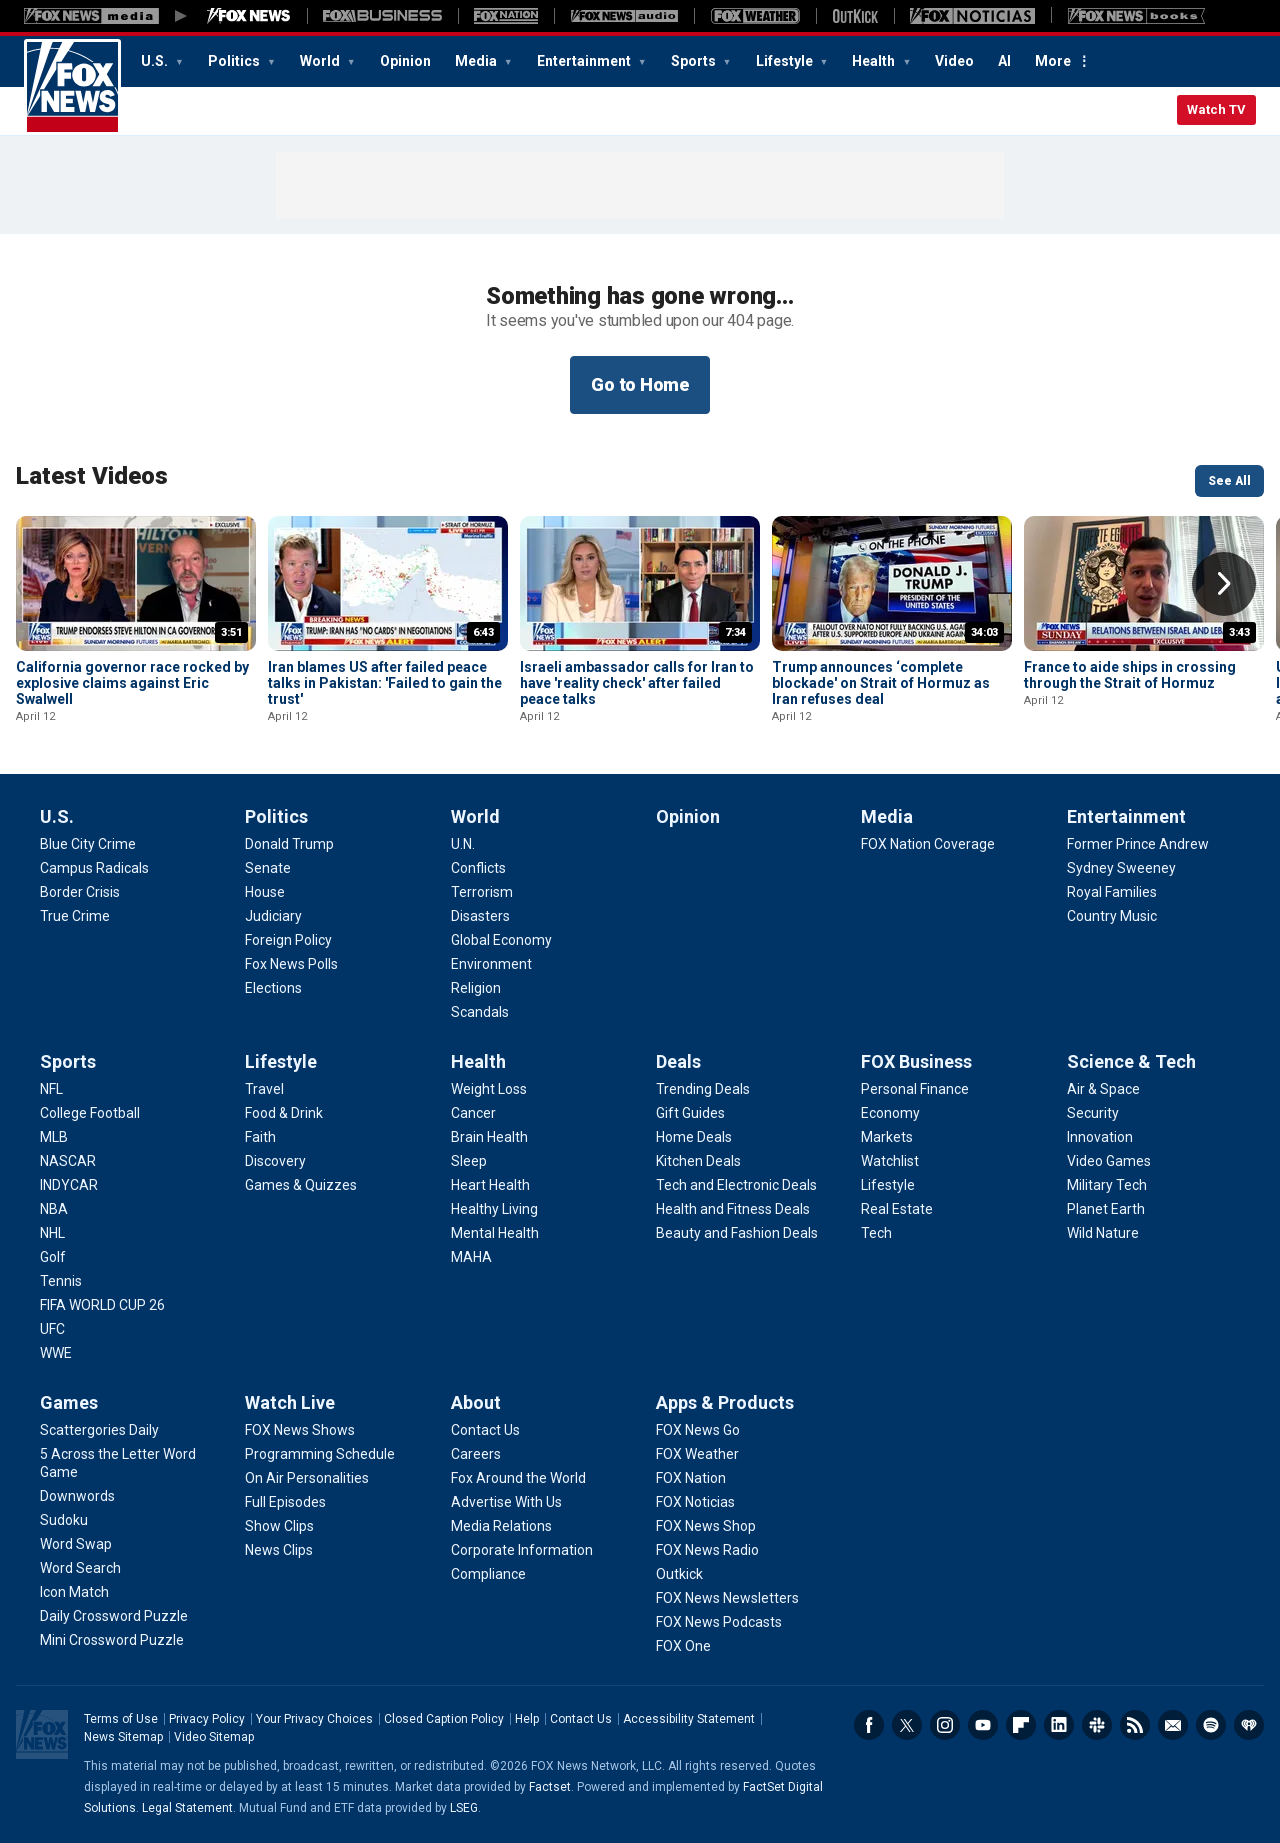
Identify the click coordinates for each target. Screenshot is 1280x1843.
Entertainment (585, 61)
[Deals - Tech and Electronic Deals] (736, 1185)
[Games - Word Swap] (76, 1544)
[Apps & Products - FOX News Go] (698, 1430)
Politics (235, 61)
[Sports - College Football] (90, 1113)
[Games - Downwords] (77, 1496)
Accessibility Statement (689, 1719)
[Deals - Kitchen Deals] (698, 1161)
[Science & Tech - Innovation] (1100, 1137)
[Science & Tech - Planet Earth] (1106, 1209)
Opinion (405, 61)
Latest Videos (92, 476)
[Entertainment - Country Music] (1112, 916)
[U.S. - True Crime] (75, 916)
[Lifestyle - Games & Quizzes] (301, 1185)
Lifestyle (786, 61)
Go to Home (640, 384)
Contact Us (581, 1719)
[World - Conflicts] (478, 868)
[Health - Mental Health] (495, 1233)
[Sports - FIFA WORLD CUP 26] (102, 1305)
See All (1229, 481)
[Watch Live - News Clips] (279, 1550)
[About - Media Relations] (501, 1526)
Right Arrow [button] (1224, 584)
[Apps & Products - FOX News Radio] (707, 1550)
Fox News (72, 87)
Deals (678, 1061)
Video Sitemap (214, 1737)
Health (875, 61)
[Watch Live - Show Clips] (279, 1526)
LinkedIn (1059, 1725)
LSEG (464, 1808)
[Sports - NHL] (52, 1233)
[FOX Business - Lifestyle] (888, 1185)
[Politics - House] (265, 892)
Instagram (945, 1725)
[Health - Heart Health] (490, 1185)
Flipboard (1021, 1725)
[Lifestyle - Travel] (264, 1089)
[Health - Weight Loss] (489, 1089)
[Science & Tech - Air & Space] (1103, 1089)
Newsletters (1173, 1725)
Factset (550, 1787)
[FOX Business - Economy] (890, 1113)
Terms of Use (121, 1719)
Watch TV (1216, 109)
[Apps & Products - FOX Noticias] (695, 1502)
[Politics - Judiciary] (273, 916)
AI (1004, 61)
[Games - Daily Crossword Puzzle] (114, 1616)
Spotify (1211, 1725)
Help (527, 1719)
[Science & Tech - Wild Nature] (1103, 1233)
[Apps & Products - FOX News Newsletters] (727, 1598)
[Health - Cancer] (473, 1113)
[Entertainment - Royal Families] (1112, 892)
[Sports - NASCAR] (68, 1161)
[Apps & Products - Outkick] (679, 1574)
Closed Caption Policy (444, 1719)
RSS (1135, 1725)
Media (477, 61)
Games (69, 1402)
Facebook (869, 1725)
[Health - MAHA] (471, 1257)
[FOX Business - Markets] (887, 1137)
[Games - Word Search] (80, 1568)
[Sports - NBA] (54, 1209)
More (1053, 61)
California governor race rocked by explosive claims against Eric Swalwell (132, 683)
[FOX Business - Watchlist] (890, 1161)
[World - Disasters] (480, 916)
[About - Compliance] (488, 1574)
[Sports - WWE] (56, 1353)
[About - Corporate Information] (522, 1550)
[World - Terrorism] (482, 892)
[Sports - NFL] (51, 1089)
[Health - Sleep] (469, 1161)
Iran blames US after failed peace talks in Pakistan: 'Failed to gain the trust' (385, 683)
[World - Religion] (476, 988)
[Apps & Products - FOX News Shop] (706, 1526)
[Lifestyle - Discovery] (275, 1161)
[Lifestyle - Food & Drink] (284, 1113)
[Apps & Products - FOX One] (683, 1646)
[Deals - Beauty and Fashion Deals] (737, 1233)
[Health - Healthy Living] (494, 1209)
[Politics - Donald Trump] (289, 844)
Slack (1097, 1725)
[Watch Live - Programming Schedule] (320, 1454)
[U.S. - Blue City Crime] (88, 844)
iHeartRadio (1249, 1725)
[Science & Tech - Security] (1093, 1113)
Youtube (983, 1725)
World (321, 61)
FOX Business (916, 1061)
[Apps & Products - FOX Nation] (691, 1478)
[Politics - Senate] (268, 868)
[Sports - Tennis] (61, 1281)
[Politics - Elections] (273, 988)
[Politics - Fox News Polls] (291, 964)
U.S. (156, 61)
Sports (695, 61)
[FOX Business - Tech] (876, 1233)
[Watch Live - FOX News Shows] (300, 1430)
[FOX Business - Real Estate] (897, 1209)
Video (954, 61)
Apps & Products (725, 1402)
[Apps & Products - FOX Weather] (697, 1454)
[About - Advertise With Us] (506, 1502)
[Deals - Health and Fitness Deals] (733, 1209)
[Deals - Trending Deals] (703, 1089)
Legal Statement (187, 1808)
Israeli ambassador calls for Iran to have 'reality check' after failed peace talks (637, 683)
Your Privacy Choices (314, 1719)
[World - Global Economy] (501, 940)
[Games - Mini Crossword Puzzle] (112, 1640)
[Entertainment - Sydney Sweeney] (1121, 868)
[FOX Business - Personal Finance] (915, 1089)
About (476, 1402)
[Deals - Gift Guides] (690, 1113)
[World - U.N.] (463, 844)
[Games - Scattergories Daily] (99, 1430)
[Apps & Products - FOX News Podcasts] (719, 1622)
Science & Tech (1131, 1061)
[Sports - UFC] (52, 1329)
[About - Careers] (476, 1454)
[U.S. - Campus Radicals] (94, 868)
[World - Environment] (491, 964)
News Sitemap (123, 1737)
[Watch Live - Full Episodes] (285, 1502)
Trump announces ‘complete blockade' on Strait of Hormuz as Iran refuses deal (881, 683)
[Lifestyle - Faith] (260, 1137)
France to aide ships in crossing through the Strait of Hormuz (1130, 675)
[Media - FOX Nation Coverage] (928, 844)
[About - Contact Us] (485, 1430)
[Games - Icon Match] (74, 1592)
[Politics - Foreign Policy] (288, 940)
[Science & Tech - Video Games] (1109, 1161)
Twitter (907, 1725)
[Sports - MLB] (54, 1137)
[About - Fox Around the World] (518, 1478)
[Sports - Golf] (53, 1257)
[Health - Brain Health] (489, 1137)
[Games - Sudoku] (64, 1520)
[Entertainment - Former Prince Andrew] (1138, 844)
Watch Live (290, 1402)
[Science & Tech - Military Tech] (1107, 1185)
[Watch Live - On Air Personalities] (307, 1478)
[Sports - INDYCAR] (69, 1185)
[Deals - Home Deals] (694, 1137)
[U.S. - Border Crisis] (80, 892)
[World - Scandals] (480, 1012)
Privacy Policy (207, 1719)
